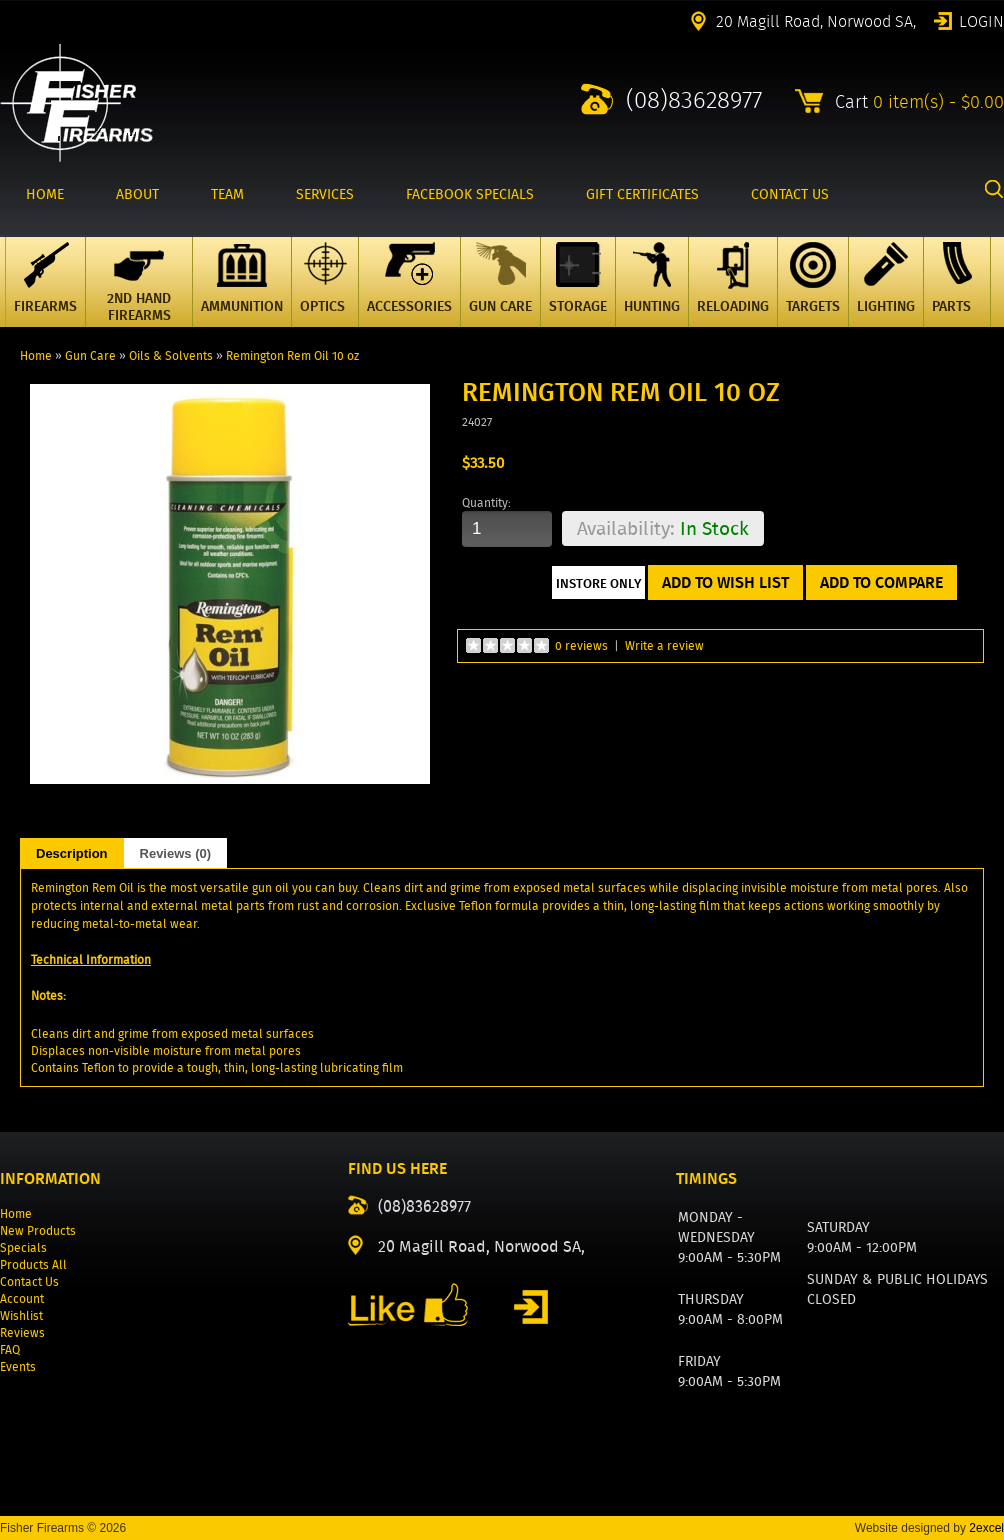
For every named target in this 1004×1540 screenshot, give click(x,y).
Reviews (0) (176, 853)
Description (72, 853)
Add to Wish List (725, 582)
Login (981, 20)
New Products (38, 1230)
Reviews (22, 1332)
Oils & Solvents (171, 355)
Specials (23, 1247)
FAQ (10, 1349)
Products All (33, 1264)
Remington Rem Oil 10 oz (292, 355)
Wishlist (21, 1315)
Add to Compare (881, 582)
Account (22, 1298)
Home (36, 355)
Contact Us (29, 1281)
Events (18, 1366)
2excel (986, 1528)
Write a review (664, 645)
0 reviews (581, 645)
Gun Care (90, 355)
